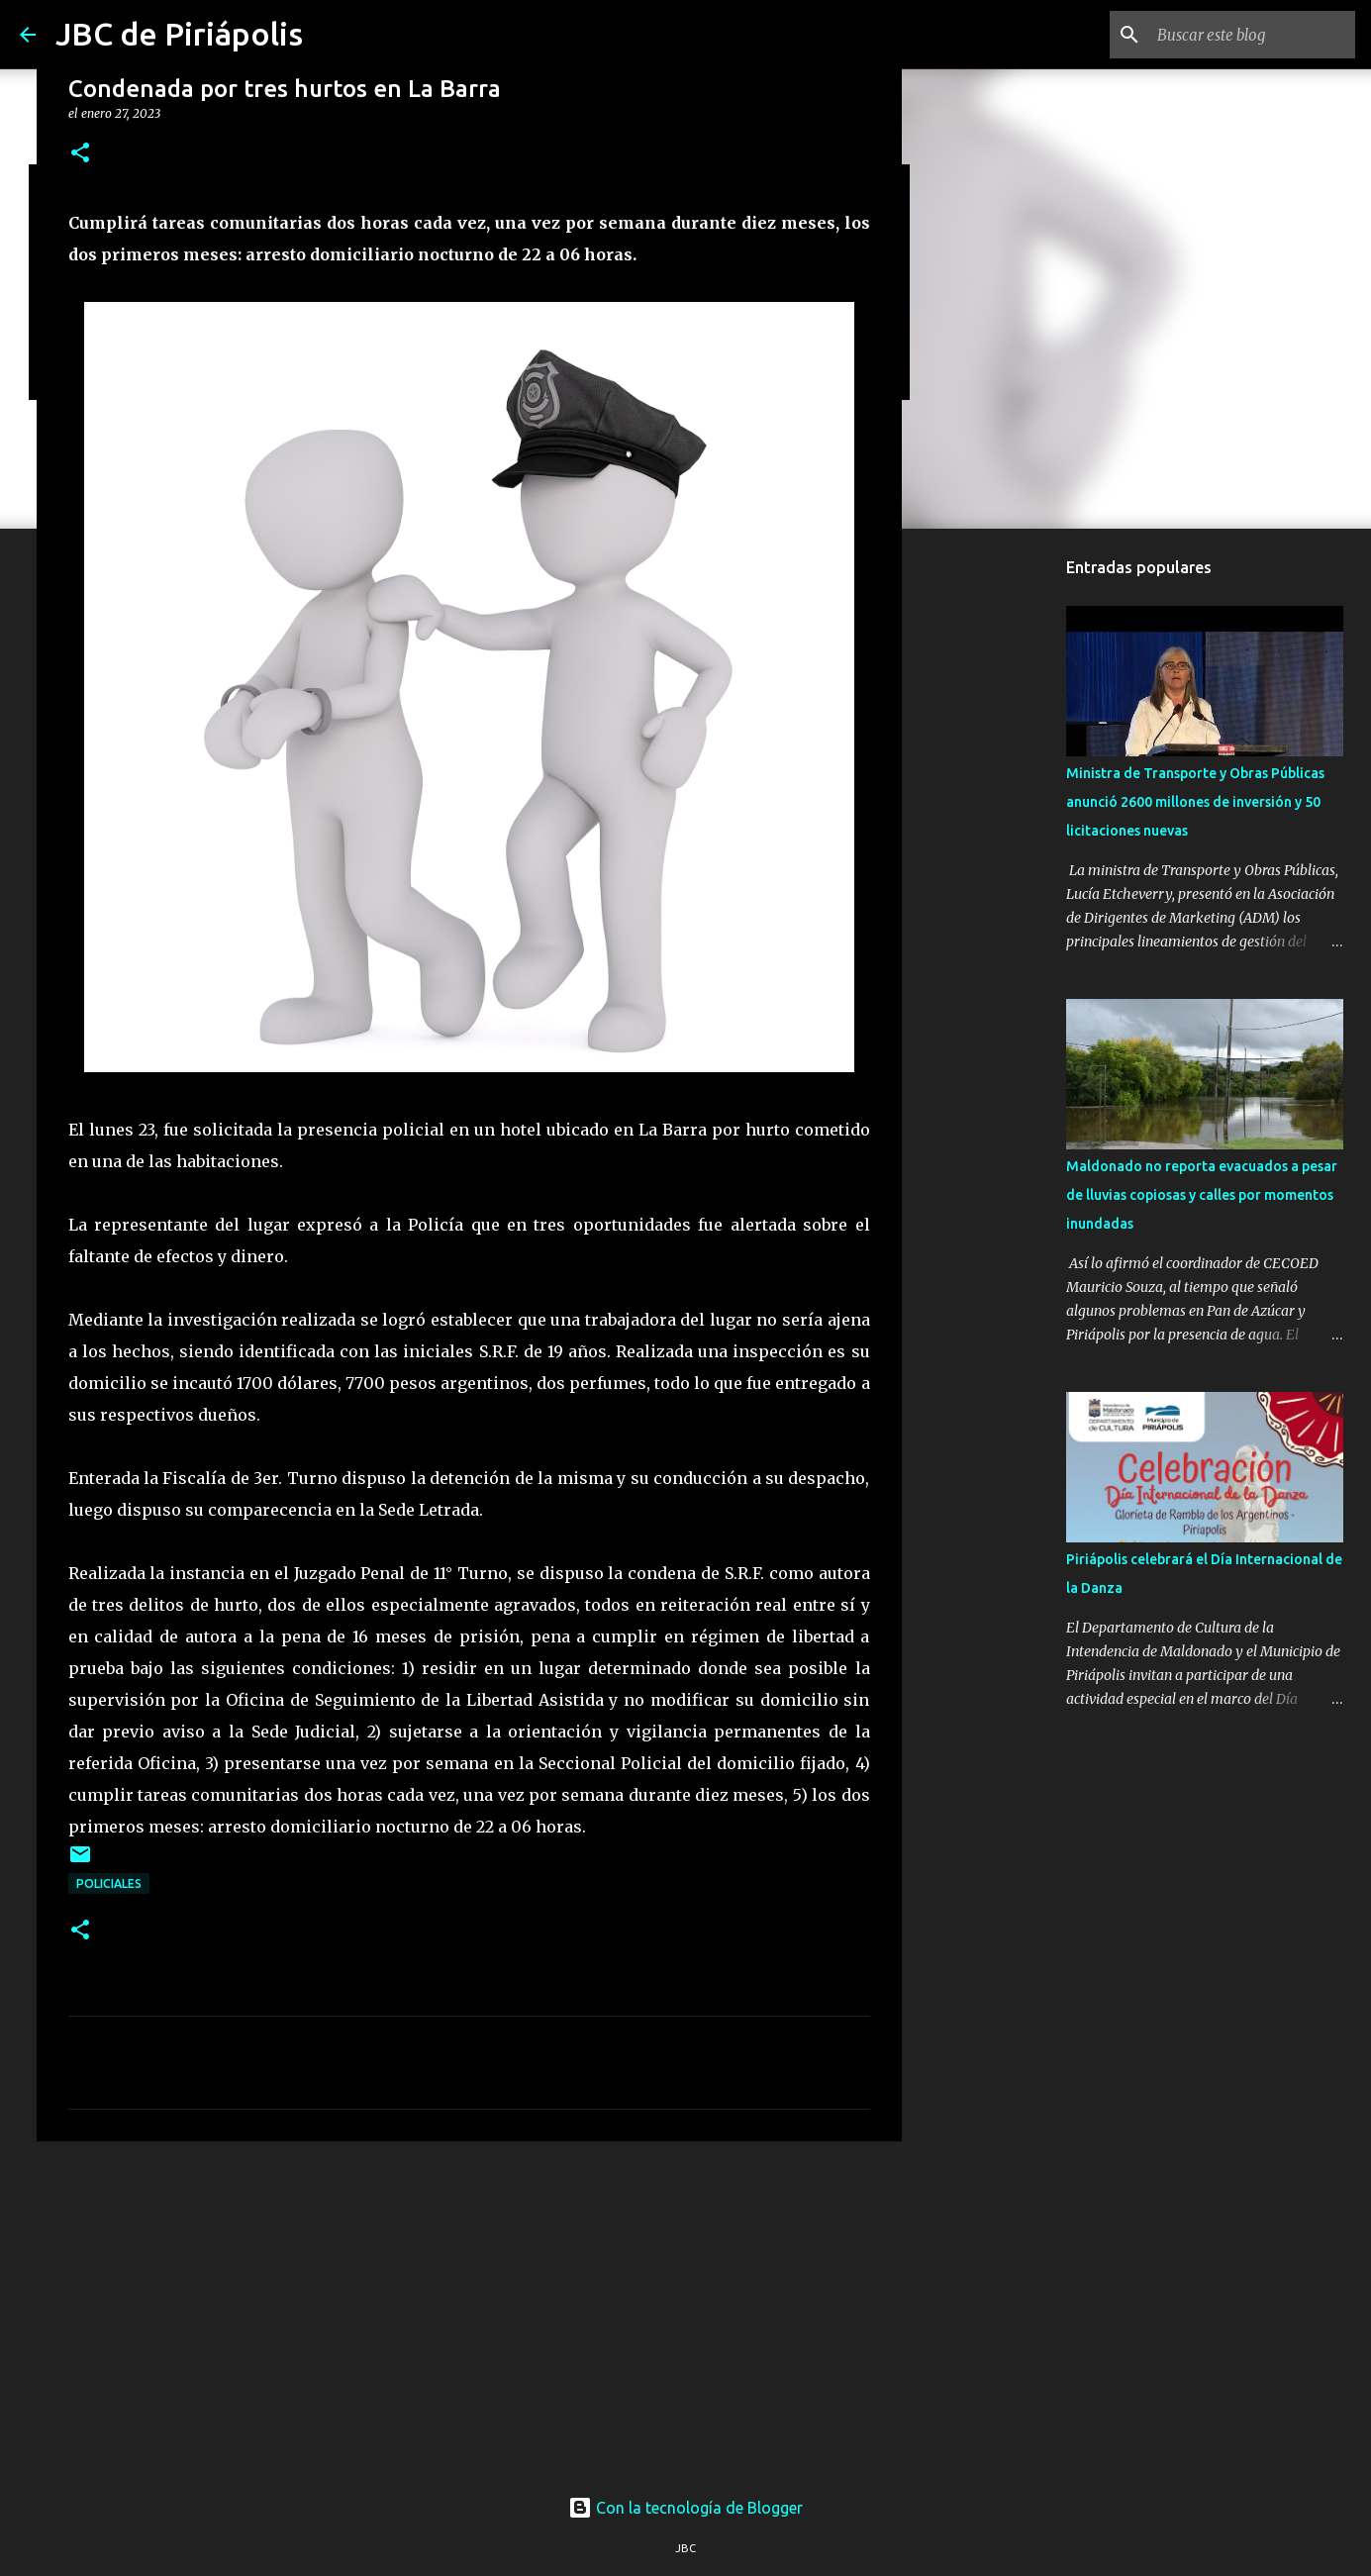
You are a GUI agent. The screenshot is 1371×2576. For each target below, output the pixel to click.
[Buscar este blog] (1251, 34)
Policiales (109, 1883)
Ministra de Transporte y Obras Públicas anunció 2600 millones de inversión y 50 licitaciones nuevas (1195, 802)
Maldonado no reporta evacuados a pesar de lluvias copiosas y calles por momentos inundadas (1201, 1195)
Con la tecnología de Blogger (685, 2508)
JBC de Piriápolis (179, 33)
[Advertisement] (469, 2309)
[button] (80, 154)
